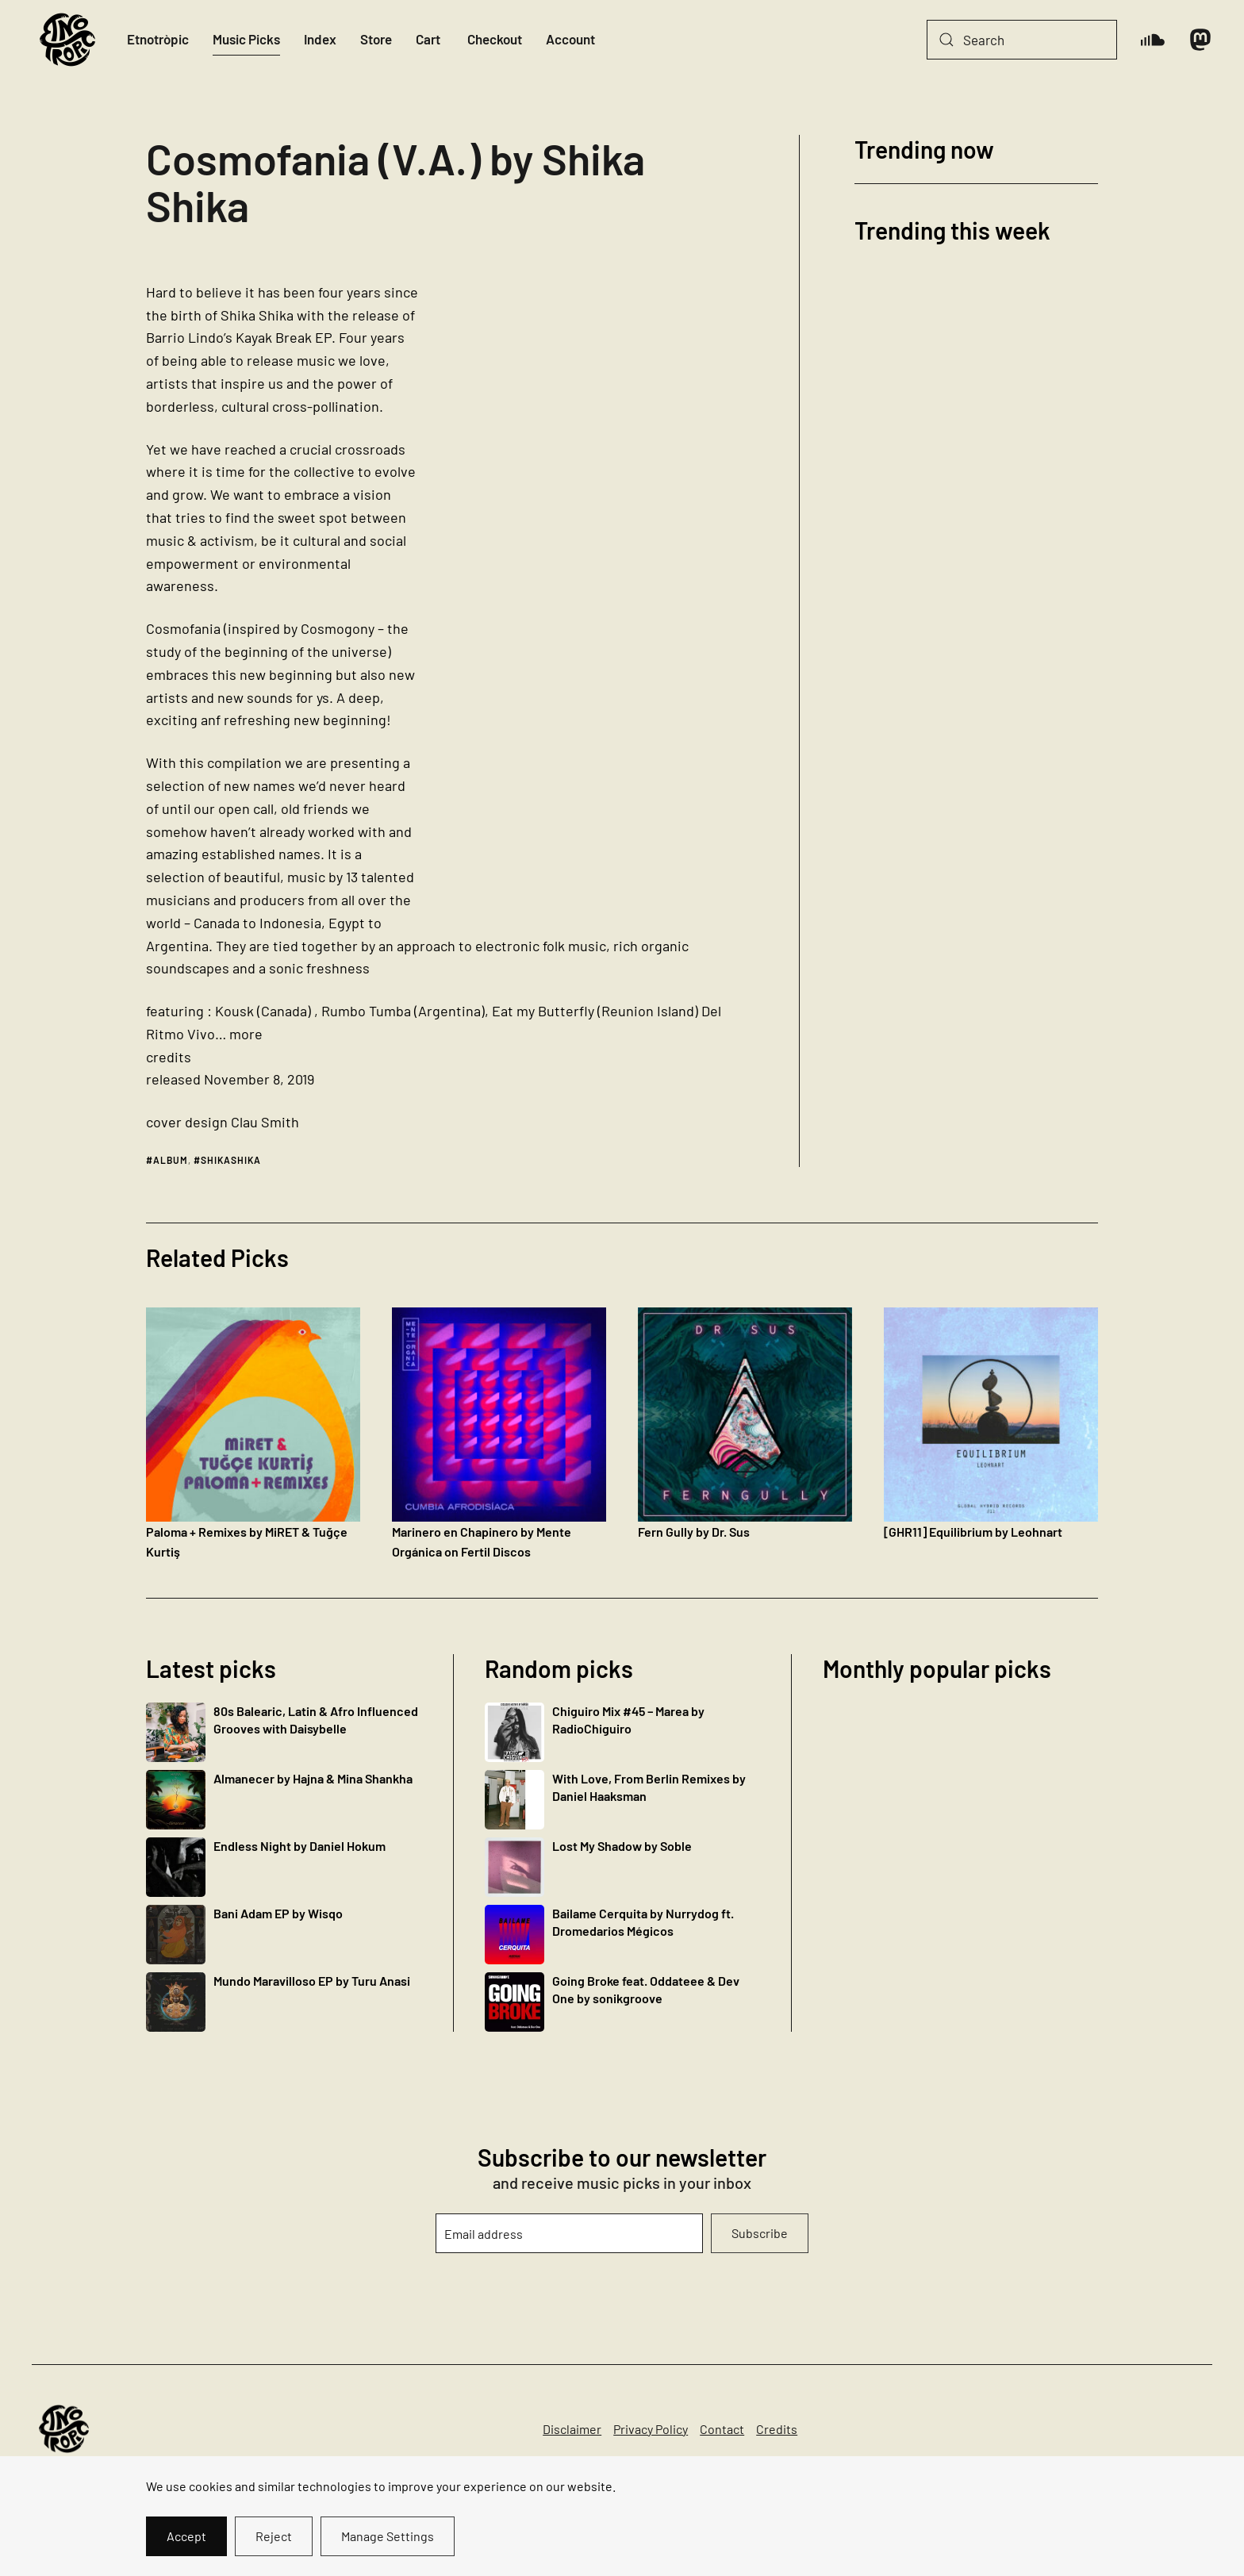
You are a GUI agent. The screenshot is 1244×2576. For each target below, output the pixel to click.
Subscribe (759, 2232)
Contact (722, 2428)
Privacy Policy (650, 2428)
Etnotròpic (158, 39)
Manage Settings (387, 2535)
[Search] (1022, 40)
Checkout (494, 39)
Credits (776, 2428)
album (170, 1159)
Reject (273, 2535)
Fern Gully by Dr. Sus (694, 1531)
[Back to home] (67, 39)
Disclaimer (572, 2428)
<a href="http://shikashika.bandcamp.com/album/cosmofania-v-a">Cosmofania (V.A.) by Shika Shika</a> (604, 596)
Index (320, 39)
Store (376, 39)
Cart (428, 39)
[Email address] (569, 2233)
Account (570, 39)
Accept (186, 2535)
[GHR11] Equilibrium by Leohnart (973, 1531)
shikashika (231, 1159)
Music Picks (246, 39)
